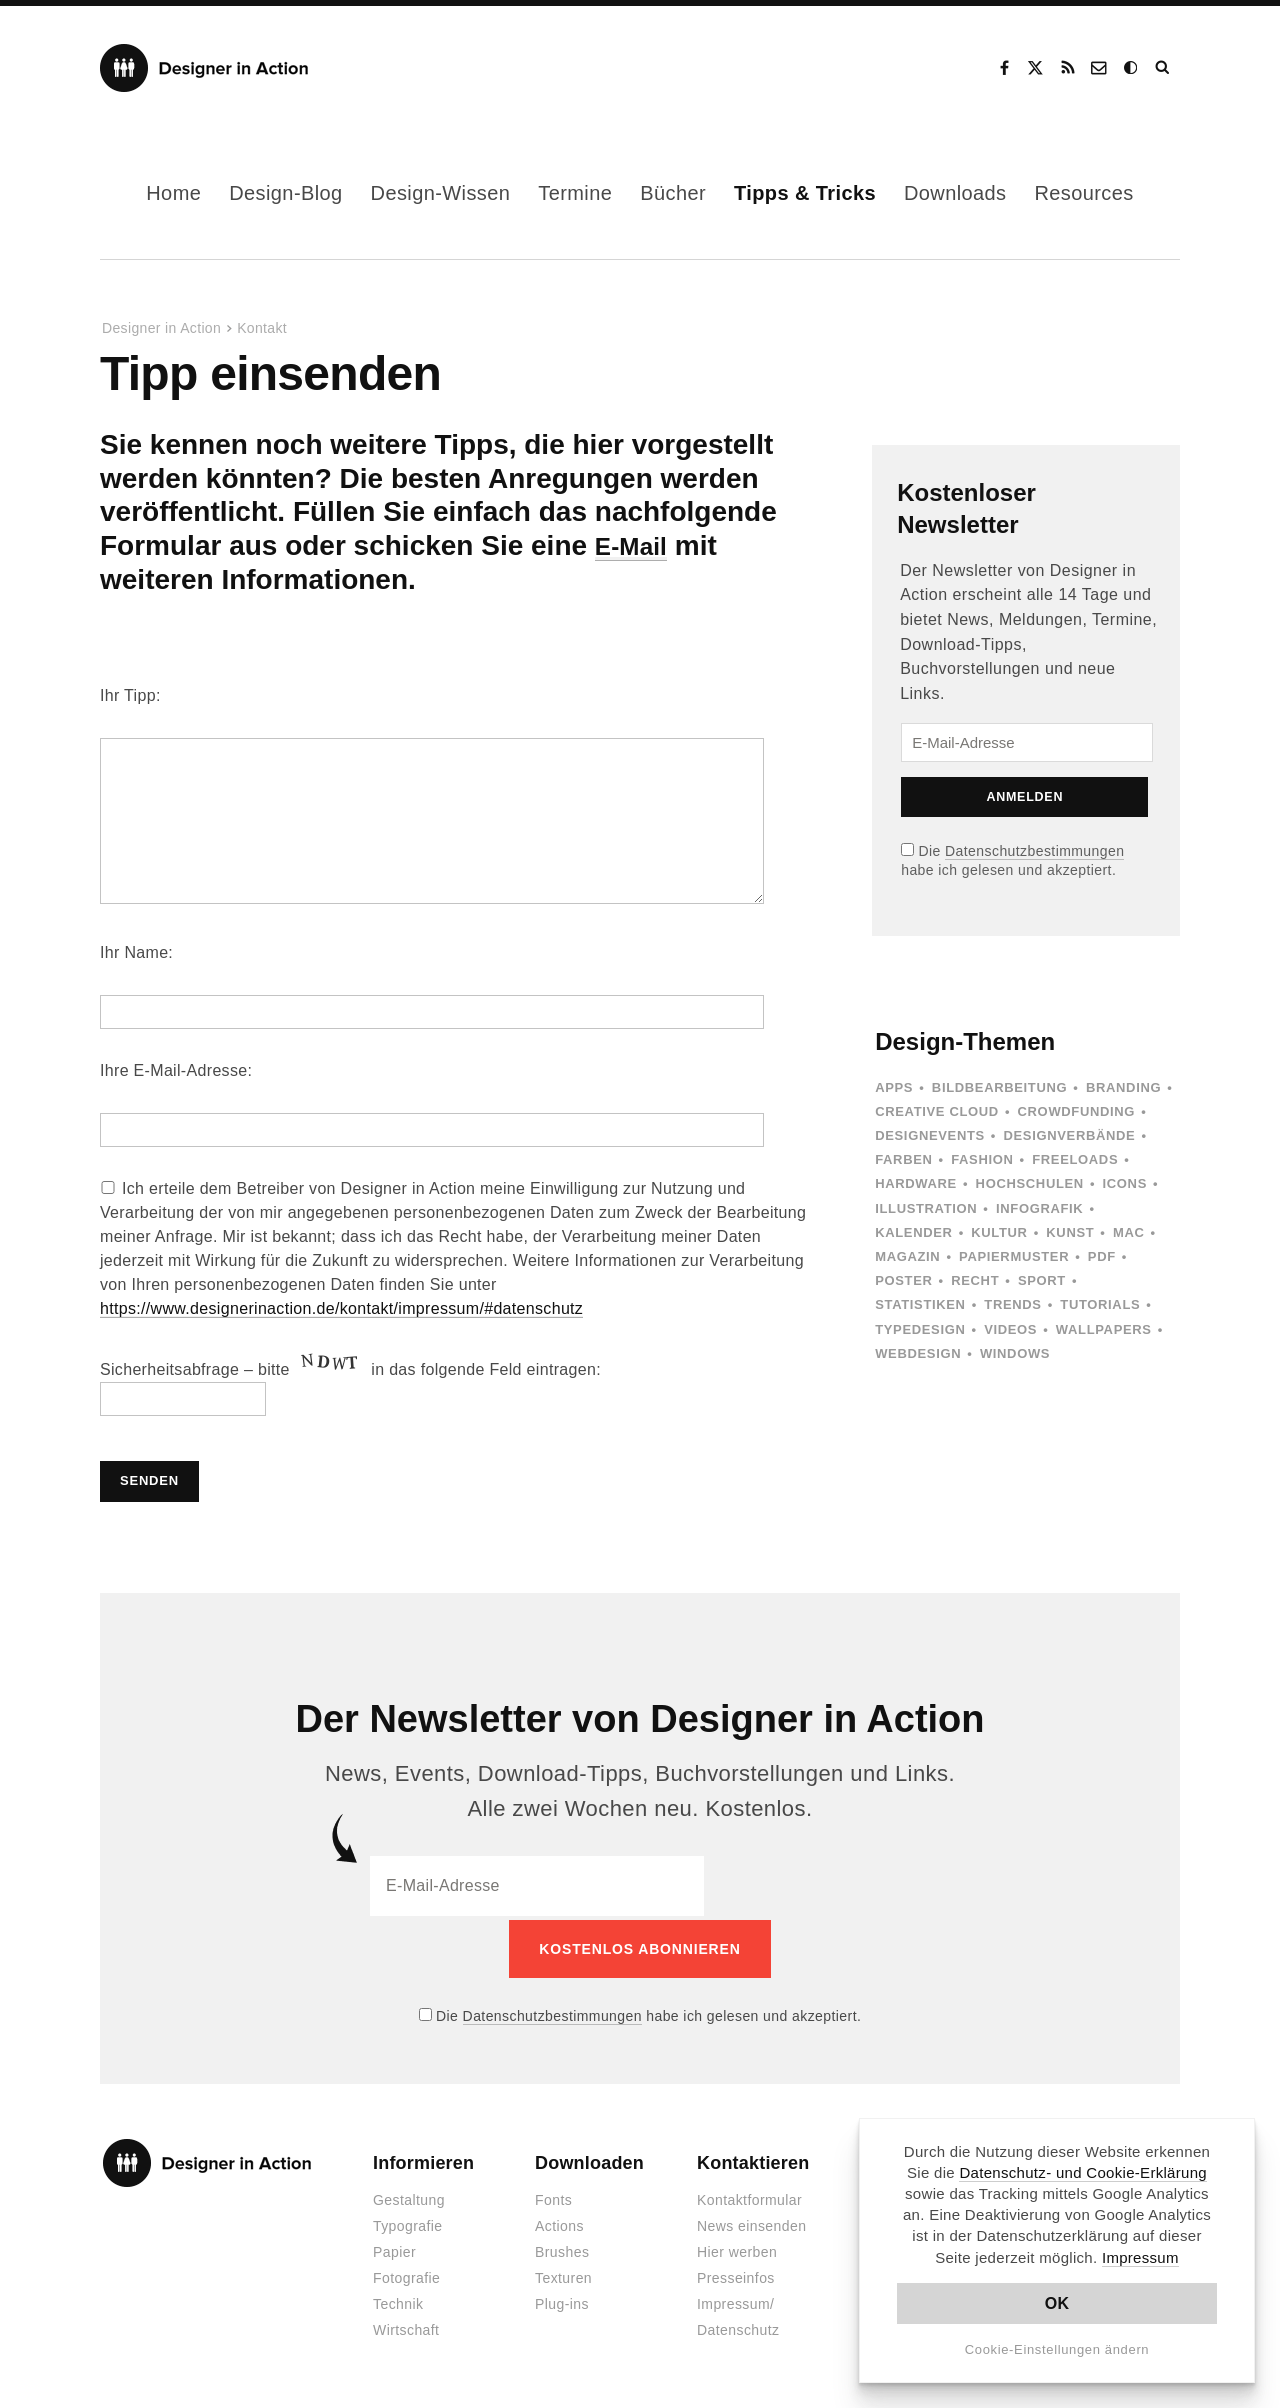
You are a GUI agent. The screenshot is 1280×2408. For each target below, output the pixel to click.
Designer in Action (204, 68)
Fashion (982, 1159)
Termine (575, 193)
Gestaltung (409, 2197)
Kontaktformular (749, 2197)
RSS (1068, 68)
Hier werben (737, 2249)
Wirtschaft (406, 2327)
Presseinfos (736, 2275)
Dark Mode (1132, 68)
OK (1057, 2303)
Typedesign (920, 1329)
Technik (398, 2301)
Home (173, 193)
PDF (1102, 1256)
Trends (1012, 1304)
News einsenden (751, 2223)
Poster (903, 1280)
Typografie (408, 2223)
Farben (903, 1159)
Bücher (673, 193)
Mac (1129, 1232)
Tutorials (1100, 1304)
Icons (1125, 1183)
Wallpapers (1104, 1329)
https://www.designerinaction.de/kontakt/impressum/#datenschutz (341, 1308)
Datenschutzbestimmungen (1034, 851)
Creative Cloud (937, 1111)
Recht (975, 1280)
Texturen (563, 2275)
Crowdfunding (1077, 1111)
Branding (1123, 1087)
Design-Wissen (441, 193)
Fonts (553, 2197)
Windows (1015, 1353)
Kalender (913, 1232)
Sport (1042, 1280)
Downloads (955, 193)
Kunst (1070, 1232)
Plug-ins (562, 2301)
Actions (559, 2223)
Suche (1164, 68)
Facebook (1004, 68)
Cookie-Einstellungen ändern (1057, 2349)
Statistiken (920, 1304)
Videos (1010, 1329)
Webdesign (918, 1353)
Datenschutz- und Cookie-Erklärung (1083, 2172)
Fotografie (406, 2275)
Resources (1084, 193)
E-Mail (636, 545)
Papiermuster (1014, 1256)
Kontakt (1100, 68)
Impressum (1140, 2257)
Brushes (562, 2249)
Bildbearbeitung (999, 1087)
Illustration (926, 1208)
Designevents (930, 1135)
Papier (394, 2249)
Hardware (916, 1183)
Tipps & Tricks (805, 193)
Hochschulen (1030, 1183)
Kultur (999, 1232)
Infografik (1039, 1208)
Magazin (907, 1256)
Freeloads (1075, 1159)
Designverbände (1070, 1135)
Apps (894, 1087)
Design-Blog (285, 193)
